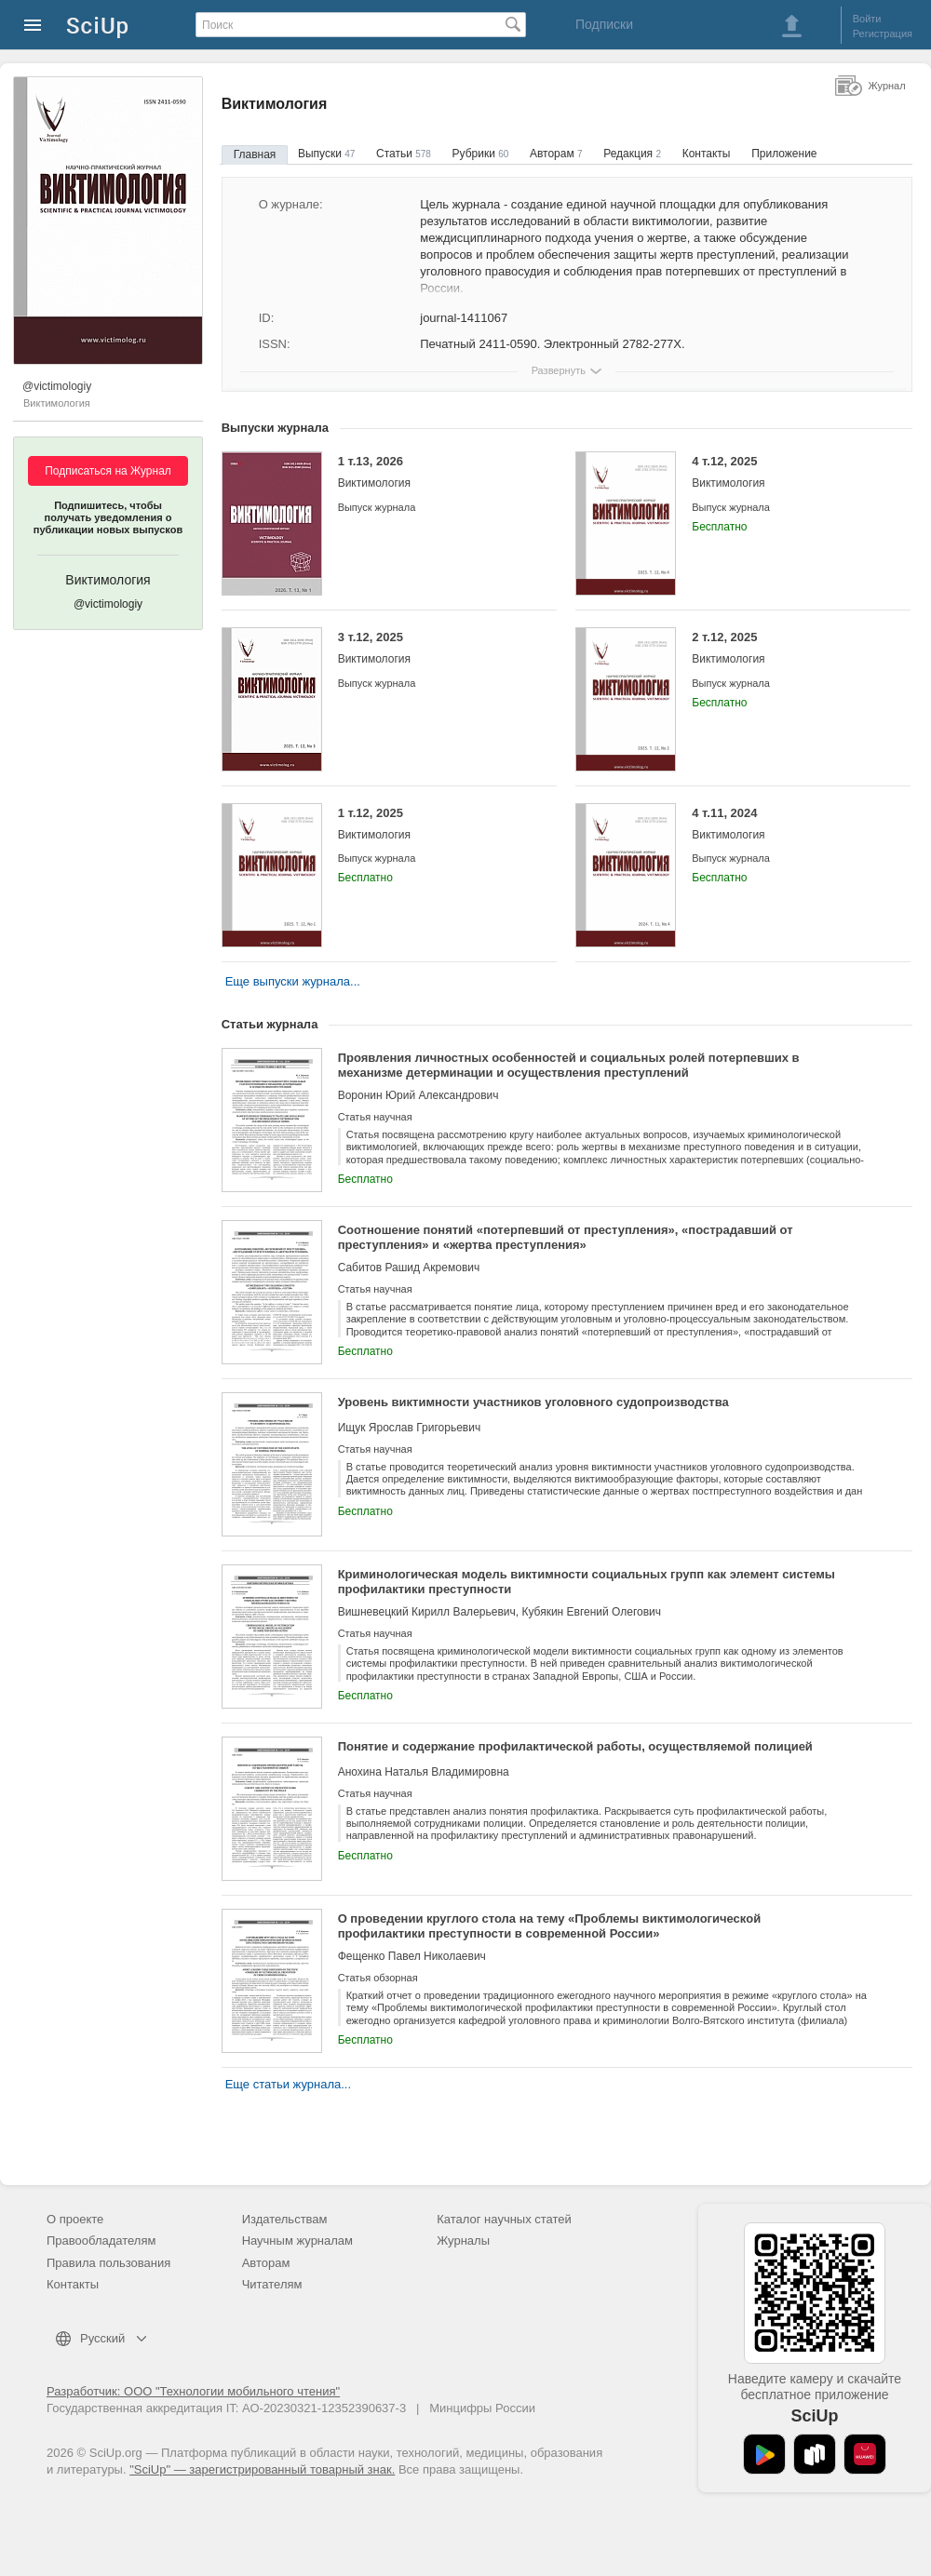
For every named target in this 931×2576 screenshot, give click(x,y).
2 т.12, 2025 (787, 648)
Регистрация (882, 33)
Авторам (556, 153)
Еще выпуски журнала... (292, 981)
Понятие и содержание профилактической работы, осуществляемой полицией (575, 1746)
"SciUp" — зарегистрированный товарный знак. (262, 2469)
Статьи (403, 153)
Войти (867, 18)
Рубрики (480, 153)
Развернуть (559, 370)
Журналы (463, 2240)
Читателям (272, 2284)
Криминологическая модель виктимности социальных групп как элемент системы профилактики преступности (586, 1581)
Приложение (783, 153)
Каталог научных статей (504, 2219)
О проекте (75, 2219)
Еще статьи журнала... (288, 2084)
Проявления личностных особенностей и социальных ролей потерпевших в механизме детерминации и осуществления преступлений (569, 1065)
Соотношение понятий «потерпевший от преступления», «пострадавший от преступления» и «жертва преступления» (565, 1237)
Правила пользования (108, 2263)
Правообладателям (101, 2240)
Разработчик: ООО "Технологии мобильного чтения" (193, 2391)
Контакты (706, 153)
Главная (255, 154)
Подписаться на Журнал (108, 470)
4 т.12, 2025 (787, 472)
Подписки (604, 24)
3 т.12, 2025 (433, 648)
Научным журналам (297, 2240)
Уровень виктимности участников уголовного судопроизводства (533, 1402)
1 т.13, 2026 (433, 472)
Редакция (632, 153)
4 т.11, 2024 (787, 824)
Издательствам (285, 2219)
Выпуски (326, 153)
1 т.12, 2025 (433, 824)
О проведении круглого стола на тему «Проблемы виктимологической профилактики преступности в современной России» (550, 1926)
